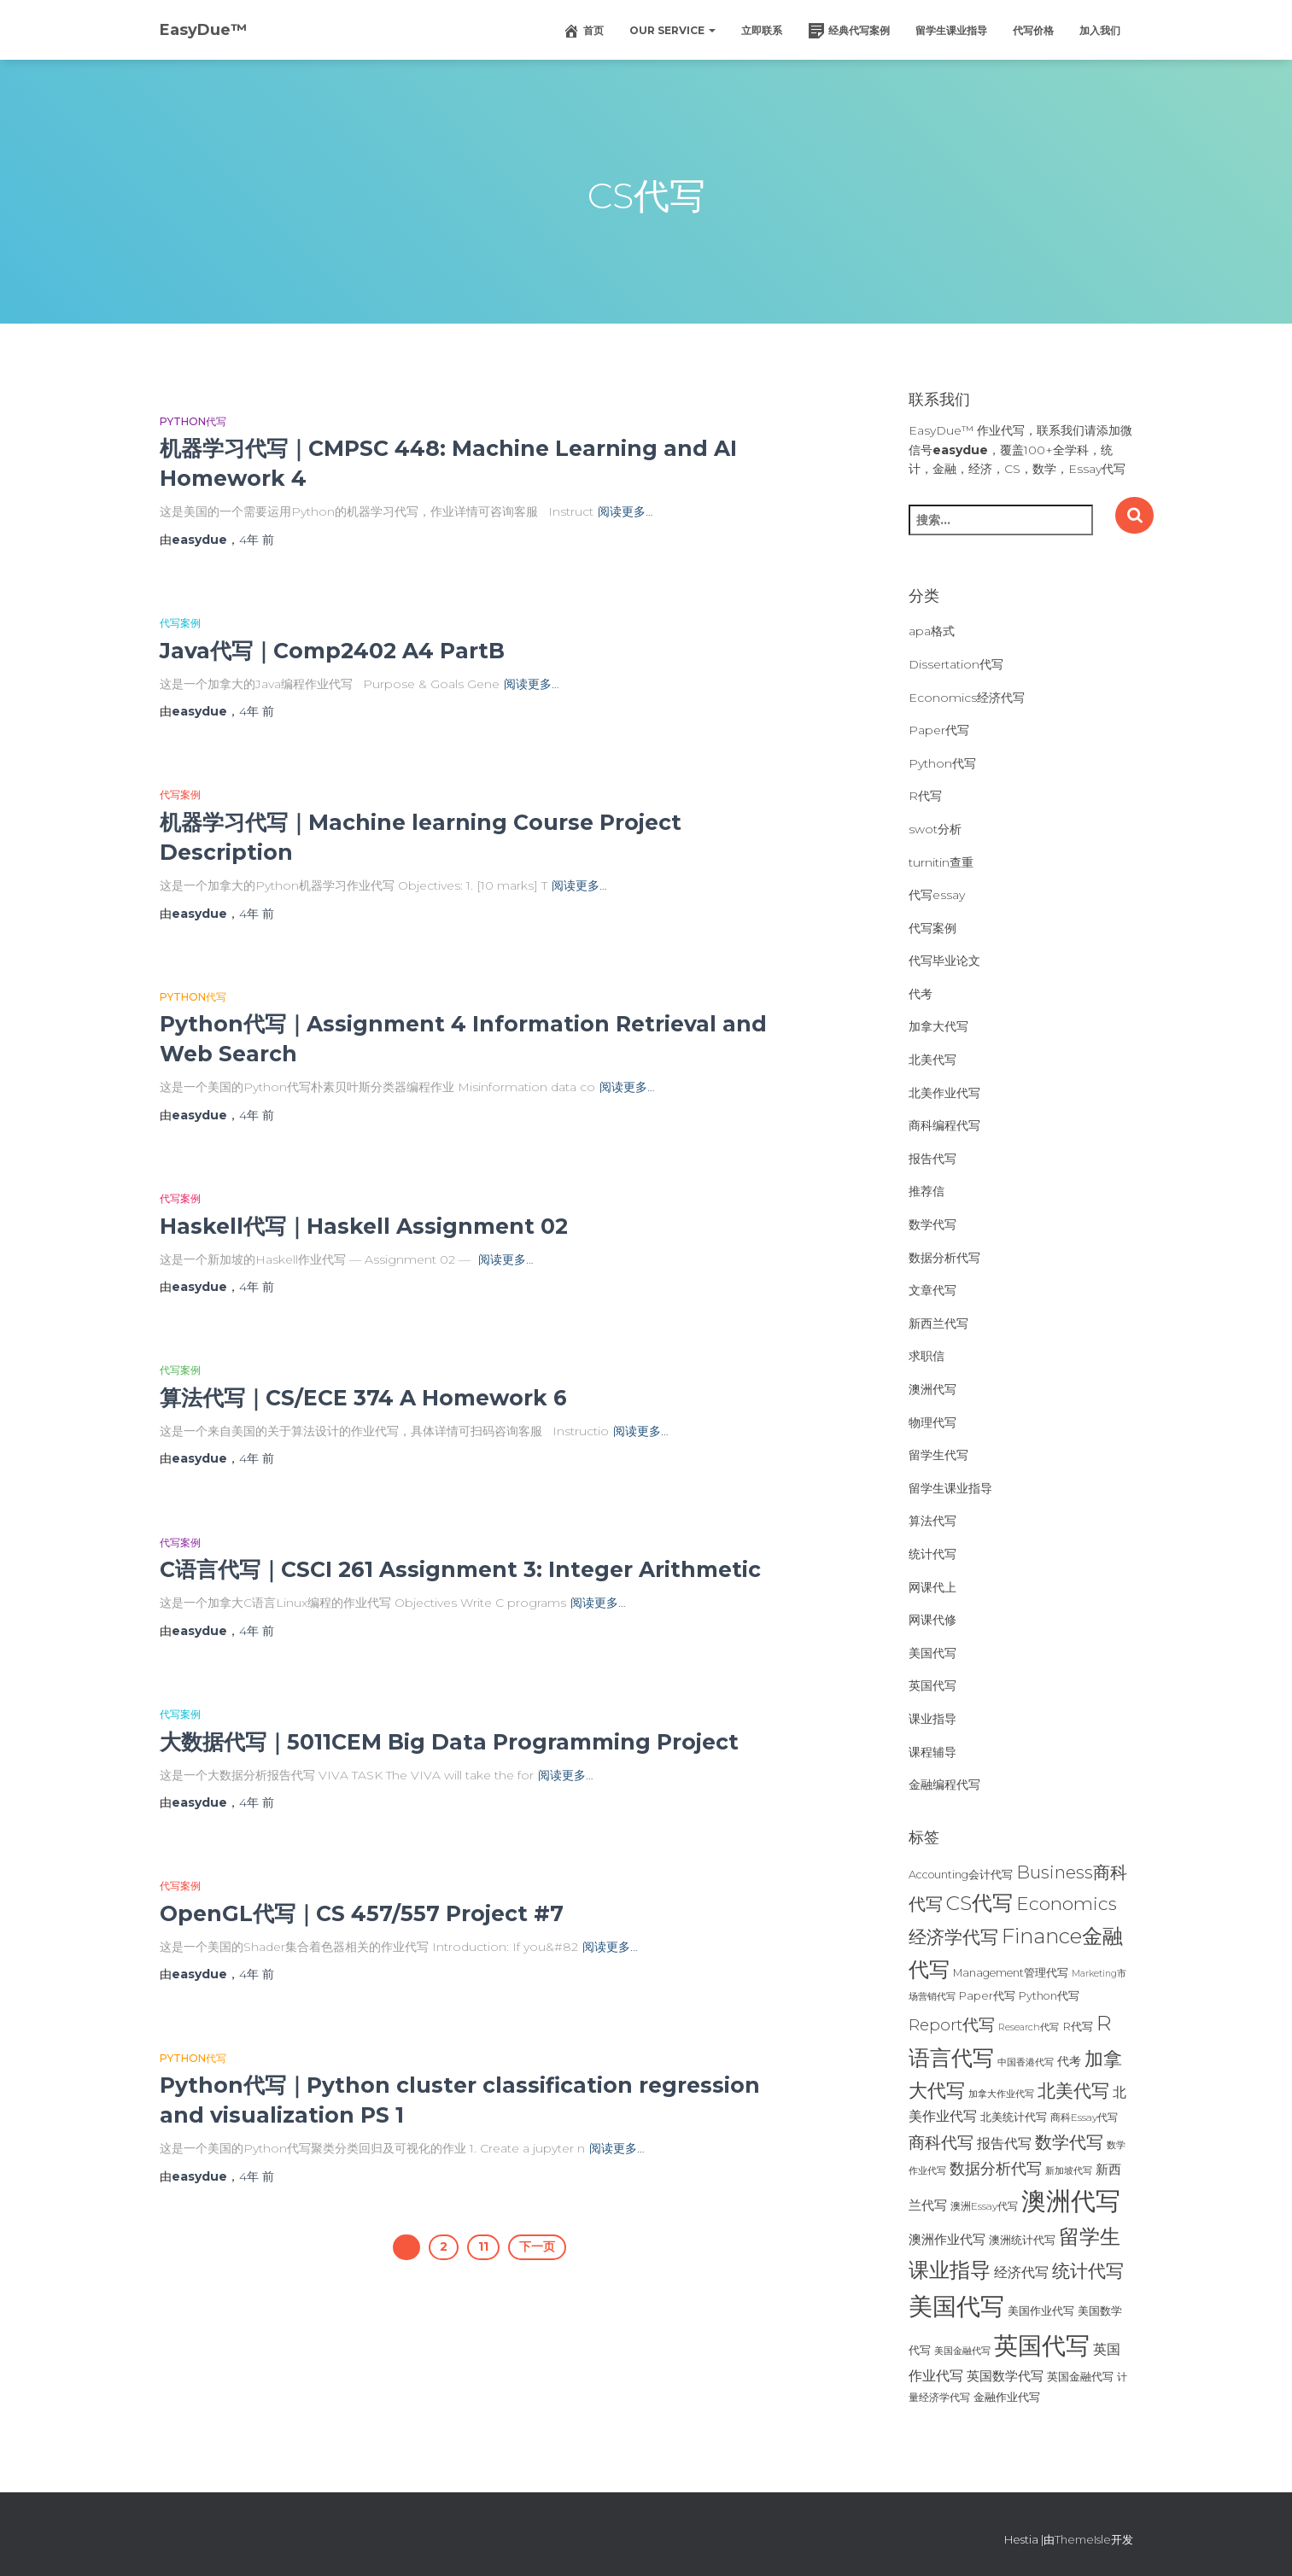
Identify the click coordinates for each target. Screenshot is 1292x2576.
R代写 (925, 795)
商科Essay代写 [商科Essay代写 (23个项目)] (1084, 2117)
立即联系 (761, 30)
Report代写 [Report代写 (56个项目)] (952, 2025)
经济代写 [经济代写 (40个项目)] (1021, 2272)
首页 (583, 30)
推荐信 (926, 1191)
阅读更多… (625, 511)
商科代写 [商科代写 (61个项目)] (941, 2143)
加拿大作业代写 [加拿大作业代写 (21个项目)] (1001, 2094)
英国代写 (932, 1685)
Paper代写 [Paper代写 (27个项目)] (987, 1995)
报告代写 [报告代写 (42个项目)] (1004, 2143)
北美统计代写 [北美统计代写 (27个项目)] (1013, 2116)
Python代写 (193, 421)
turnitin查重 (941, 862)
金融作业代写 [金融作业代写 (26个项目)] (1006, 2397)
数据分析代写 (944, 1257)
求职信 (926, 1356)
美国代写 (932, 1653)
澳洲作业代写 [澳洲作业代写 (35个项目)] (947, 2239)
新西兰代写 (938, 1323)
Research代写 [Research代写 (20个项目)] (1028, 2027)
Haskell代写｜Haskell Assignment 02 (364, 1226)
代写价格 (1033, 30)
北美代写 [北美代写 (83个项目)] (1073, 2090)
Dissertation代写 (956, 664)
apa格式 (932, 631)
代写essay (937, 894)
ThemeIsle (1083, 2539)
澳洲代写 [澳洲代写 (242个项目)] (1070, 2201)
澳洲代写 (932, 1389)
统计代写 (932, 1554)
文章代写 (932, 1290)
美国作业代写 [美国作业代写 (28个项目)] (1041, 2310)
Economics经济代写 (967, 697)
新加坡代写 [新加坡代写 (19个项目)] (1068, 2170)
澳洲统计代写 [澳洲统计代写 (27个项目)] (1022, 2239)
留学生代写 (938, 1455)
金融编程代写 (944, 1784)
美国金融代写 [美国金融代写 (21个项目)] (962, 2351)
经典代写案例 (849, 30)
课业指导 (932, 1718)
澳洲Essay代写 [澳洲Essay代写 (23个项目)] (984, 2205)
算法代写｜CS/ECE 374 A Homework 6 (363, 1398)
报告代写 (932, 1158)
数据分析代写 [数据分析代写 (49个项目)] (996, 2168)
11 (483, 2246)
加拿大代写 (938, 1026)
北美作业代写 (944, 1093)
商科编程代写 (944, 1125)
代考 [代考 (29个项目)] (1069, 2061)
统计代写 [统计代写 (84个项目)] (1088, 2270)
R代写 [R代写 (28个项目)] (1077, 2026)
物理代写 (932, 1422)
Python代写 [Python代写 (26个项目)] (1049, 1995)
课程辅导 (932, 1752)
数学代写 (932, 1224)
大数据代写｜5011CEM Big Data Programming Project (449, 1742)
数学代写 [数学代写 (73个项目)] (1069, 2142)
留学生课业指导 (951, 30)
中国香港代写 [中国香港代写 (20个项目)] (1025, 2062)
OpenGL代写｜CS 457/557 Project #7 (362, 1913)
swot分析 (935, 829)
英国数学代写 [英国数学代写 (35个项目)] (1005, 2376)
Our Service (672, 30)
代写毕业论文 (944, 960)
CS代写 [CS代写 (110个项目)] (979, 1902)
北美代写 (932, 1059)
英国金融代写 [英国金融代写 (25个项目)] (1080, 2376)
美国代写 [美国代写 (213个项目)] (956, 2306)
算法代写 (932, 1520)
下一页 (537, 2246)
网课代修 (932, 1619)
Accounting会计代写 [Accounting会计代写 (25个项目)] (961, 1874)
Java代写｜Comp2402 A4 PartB (332, 650)
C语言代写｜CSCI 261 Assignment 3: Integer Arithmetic (460, 1569)
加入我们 (1099, 30)
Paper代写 (939, 730)
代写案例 (180, 622)
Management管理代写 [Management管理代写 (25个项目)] (1010, 1972)
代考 (920, 994)
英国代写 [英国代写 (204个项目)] (1042, 2345)
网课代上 (932, 1587)
